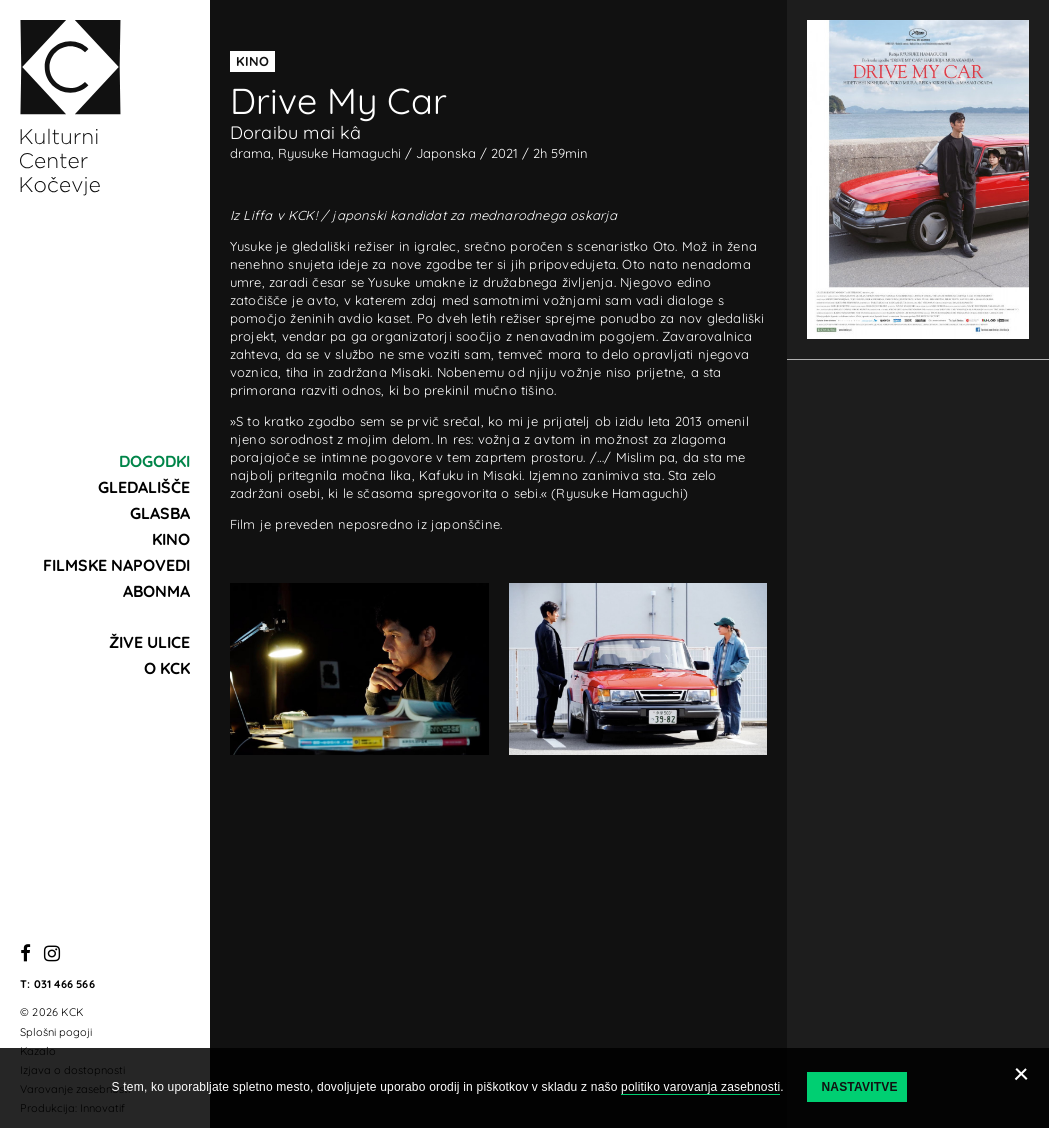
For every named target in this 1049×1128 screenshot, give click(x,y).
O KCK (167, 668)
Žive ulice (149, 642)
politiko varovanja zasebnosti (700, 1087)
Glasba (160, 513)
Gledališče (144, 487)
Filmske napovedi (116, 565)
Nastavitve (859, 1087)
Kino (171, 539)
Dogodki (154, 461)
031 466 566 (64, 984)
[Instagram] (52, 954)
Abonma (156, 591)
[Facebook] (25, 954)
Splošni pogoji (56, 1032)
